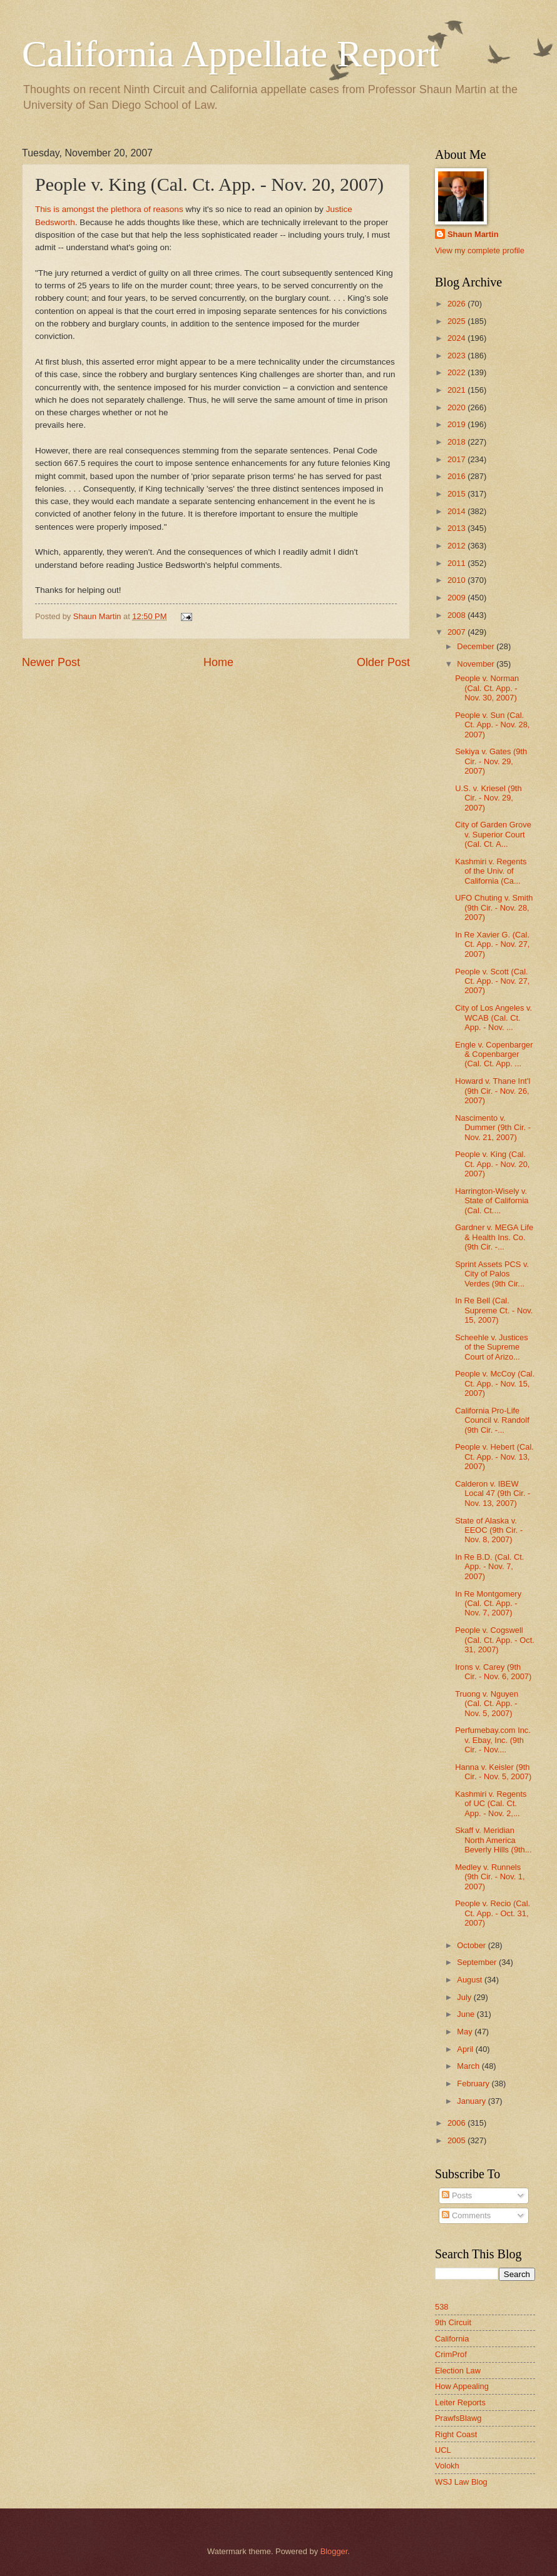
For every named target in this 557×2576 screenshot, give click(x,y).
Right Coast (456, 2434)
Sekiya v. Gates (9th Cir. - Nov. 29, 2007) (491, 761)
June (467, 2014)
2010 (457, 580)
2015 (457, 493)
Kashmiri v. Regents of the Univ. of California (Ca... (490, 871)
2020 (457, 407)
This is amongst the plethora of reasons (109, 209)
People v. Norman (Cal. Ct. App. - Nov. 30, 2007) (487, 688)
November (476, 664)
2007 (457, 632)
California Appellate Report (230, 53)
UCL (443, 2450)
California (452, 2338)
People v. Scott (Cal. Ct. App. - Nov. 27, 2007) (492, 981)
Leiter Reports (460, 2402)
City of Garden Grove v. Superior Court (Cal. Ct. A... (493, 834)
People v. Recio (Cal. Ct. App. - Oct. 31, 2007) (492, 1913)
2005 (457, 2140)
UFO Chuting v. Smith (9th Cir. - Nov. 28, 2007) (494, 907)
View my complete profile (479, 250)
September (478, 1962)
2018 (457, 442)
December (476, 646)
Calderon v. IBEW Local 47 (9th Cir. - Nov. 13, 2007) (492, 1493)
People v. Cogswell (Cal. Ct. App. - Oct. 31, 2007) (494, 1639)
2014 (457, 511)
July (465, 1997)
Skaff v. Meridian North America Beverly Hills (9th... (493, 1840)
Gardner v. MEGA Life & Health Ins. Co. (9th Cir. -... (494, 1237)
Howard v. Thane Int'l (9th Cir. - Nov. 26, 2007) (492, 1090)
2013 (457, 528)
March (469, 2066)
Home (218, 662)
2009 (457, 597)
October (472, 1945)
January (472, 2101)
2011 (457, 563)
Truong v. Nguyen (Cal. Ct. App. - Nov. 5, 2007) (486, 1703)
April (466, 2049)
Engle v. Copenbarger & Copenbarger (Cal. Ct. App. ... (494, 1054)
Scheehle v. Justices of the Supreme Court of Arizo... (491, 1347)
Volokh (447, 2465)
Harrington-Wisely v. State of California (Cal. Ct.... (491, 1200)
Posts (457, 2195)
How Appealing (462, 2386)
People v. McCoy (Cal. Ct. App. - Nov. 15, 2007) (494, 1383)
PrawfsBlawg (458, 2418)
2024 (457, 338)
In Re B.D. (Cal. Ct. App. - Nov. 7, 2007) (489, 1566)
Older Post (383, 662)
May (465, 2031)
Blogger (334, 2551)
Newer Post (51, 662)
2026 (457, 303)
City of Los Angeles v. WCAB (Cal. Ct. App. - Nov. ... (493, 1017)
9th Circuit (453, 2322)
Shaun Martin (473, 234)
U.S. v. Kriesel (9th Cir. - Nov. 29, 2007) (488, 798)
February (474, 2083)
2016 (457, 476)
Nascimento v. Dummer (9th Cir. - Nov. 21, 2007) (493, 1127)
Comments (466, 2215)
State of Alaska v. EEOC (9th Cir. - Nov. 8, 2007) (489, 1530)
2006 (457, 2123)
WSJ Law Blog (461, 2482)
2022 (457, 372)
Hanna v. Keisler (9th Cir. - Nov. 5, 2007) (493, 1771)
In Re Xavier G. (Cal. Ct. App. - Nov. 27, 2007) (492, 944)
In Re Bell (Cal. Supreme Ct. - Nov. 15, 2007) (494, 1310)
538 (441, 2306)
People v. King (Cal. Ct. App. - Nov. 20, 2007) (492, 1163)
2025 (457, 321)
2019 (457, 424)
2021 (457, 390)
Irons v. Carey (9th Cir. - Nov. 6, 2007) (493, 1671)
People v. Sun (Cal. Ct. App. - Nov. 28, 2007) (492, 724)
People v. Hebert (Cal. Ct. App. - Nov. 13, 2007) (494, 1456)
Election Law (458, 2370)
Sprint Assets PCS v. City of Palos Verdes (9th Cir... (492, 1274)
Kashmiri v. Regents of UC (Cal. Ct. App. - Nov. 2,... (490, 1803)
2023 (457, 355)
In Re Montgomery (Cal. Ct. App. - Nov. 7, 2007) (488, 1603)
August (470, 1979)
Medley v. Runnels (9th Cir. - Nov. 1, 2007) (489, 1876)
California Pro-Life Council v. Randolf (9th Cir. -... (492, 1420)
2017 (457, 459)
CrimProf (451, 2354)
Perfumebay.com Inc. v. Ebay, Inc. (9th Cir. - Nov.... (493, 1739)
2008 (457, 615)
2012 (457, 545)
